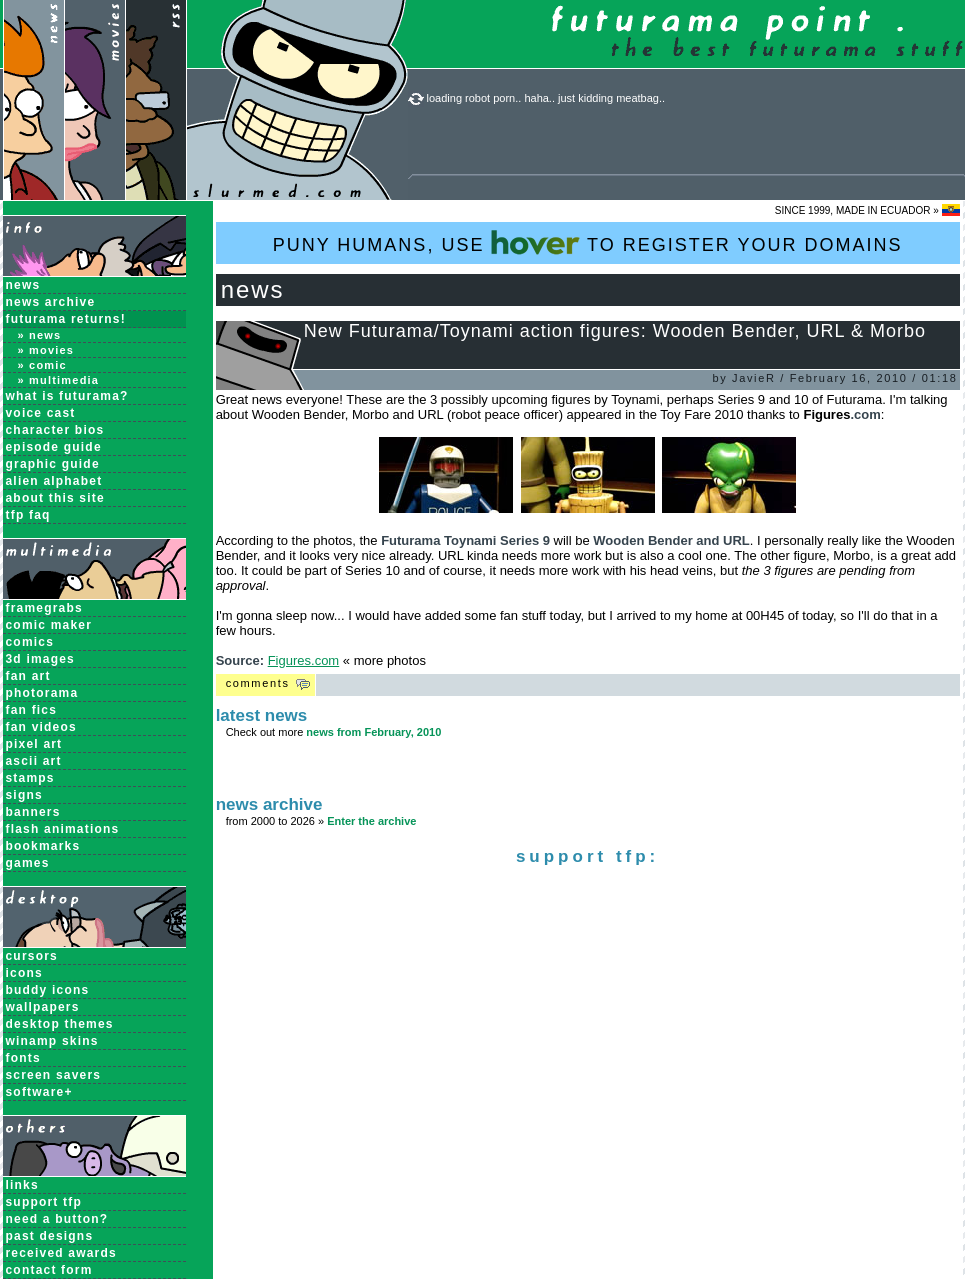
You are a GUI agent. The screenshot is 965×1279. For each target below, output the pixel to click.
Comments (258, 683)
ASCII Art (34, 761)
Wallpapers (43, 1007)
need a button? (57, 1219)
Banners (33, 812)
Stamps (30, 778)
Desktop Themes (60, 1024)
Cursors (32, 956)
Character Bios (55, 430)
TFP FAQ (28, 515)
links (22, 1185)
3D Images (41, 659)
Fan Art (28, 676)
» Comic (42, 365)
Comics (30, 642)
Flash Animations (63, 829)
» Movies (46, 350)
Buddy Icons (48, 990)
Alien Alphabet (54, 481)
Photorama (42, 693)
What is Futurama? (67, 396)
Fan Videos (41, 727)
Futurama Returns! (66, 319)
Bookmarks (43, 846)
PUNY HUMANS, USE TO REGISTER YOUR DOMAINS (588, 242)
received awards (61, 1253)
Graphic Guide (53, 464)
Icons (24, 973)
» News (40, 335)
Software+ (39, 1092)
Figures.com (304, 660)
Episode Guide (54, 447)
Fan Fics (32, 710)
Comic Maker (49, 625)
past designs (50, 1236)
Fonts (23, 1058)
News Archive (51, 302)
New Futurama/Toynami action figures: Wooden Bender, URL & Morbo (615, 331)
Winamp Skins (52, 1041)
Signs (24, 795)
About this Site (55, 498)
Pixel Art (34, 744)
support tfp (44, 1202)
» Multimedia (59, 380)
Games (28, 863)
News (23, 285)
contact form (49, 1270)
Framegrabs (44, 608)
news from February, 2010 (373, 732)
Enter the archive (371, 821)
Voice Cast (41, 413)
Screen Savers (54, 1075)
